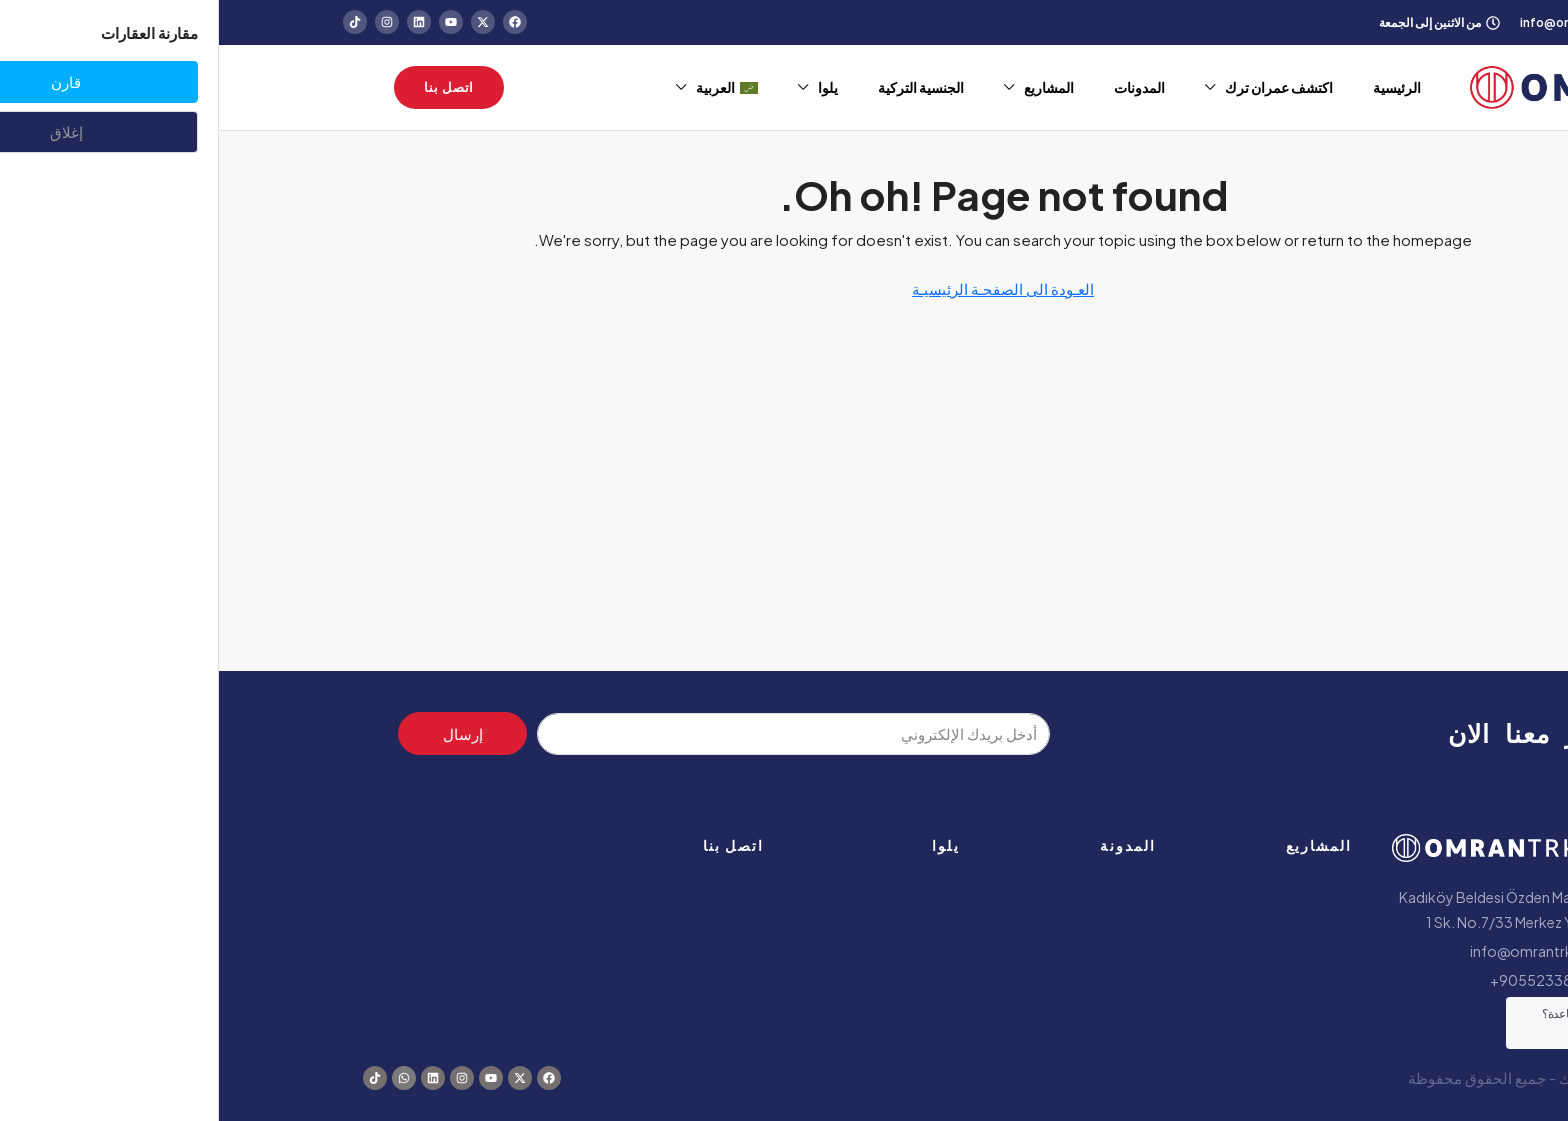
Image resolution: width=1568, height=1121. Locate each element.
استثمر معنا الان (1326, 733)
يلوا (609, 87)
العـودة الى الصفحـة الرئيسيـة (784, 288)
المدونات (920, 87)
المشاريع (830, 87)
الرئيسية (1178, 87)
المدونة (909, 845)
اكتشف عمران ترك (1060, 87)
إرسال (244, 733)
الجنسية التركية (702, 87)
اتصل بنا (514, 845)
